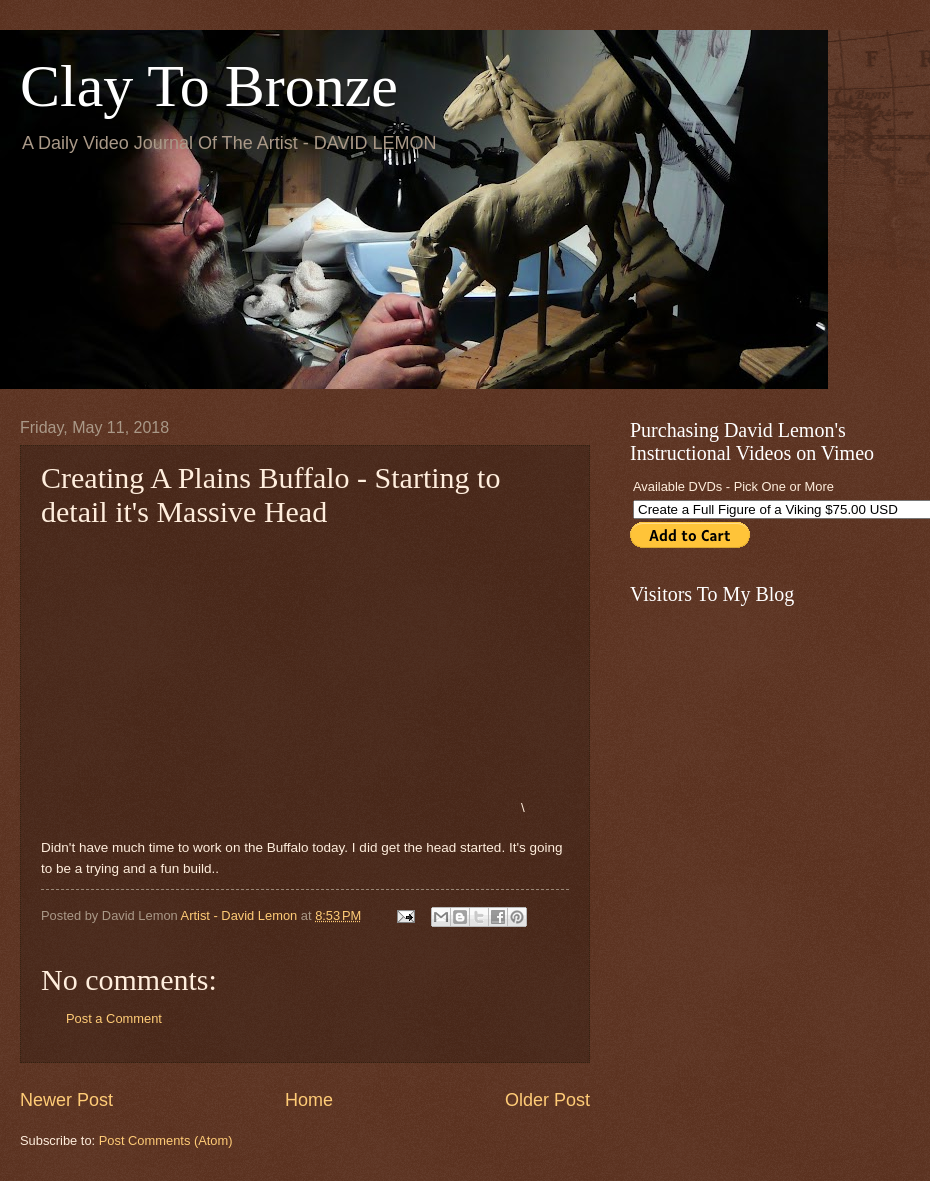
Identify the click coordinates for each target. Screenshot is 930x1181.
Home (309, 1100)
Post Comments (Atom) (166, 1140)
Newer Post (66, 1100)
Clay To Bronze (209, 86)
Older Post (547, 1100)
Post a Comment (114, 1018)
